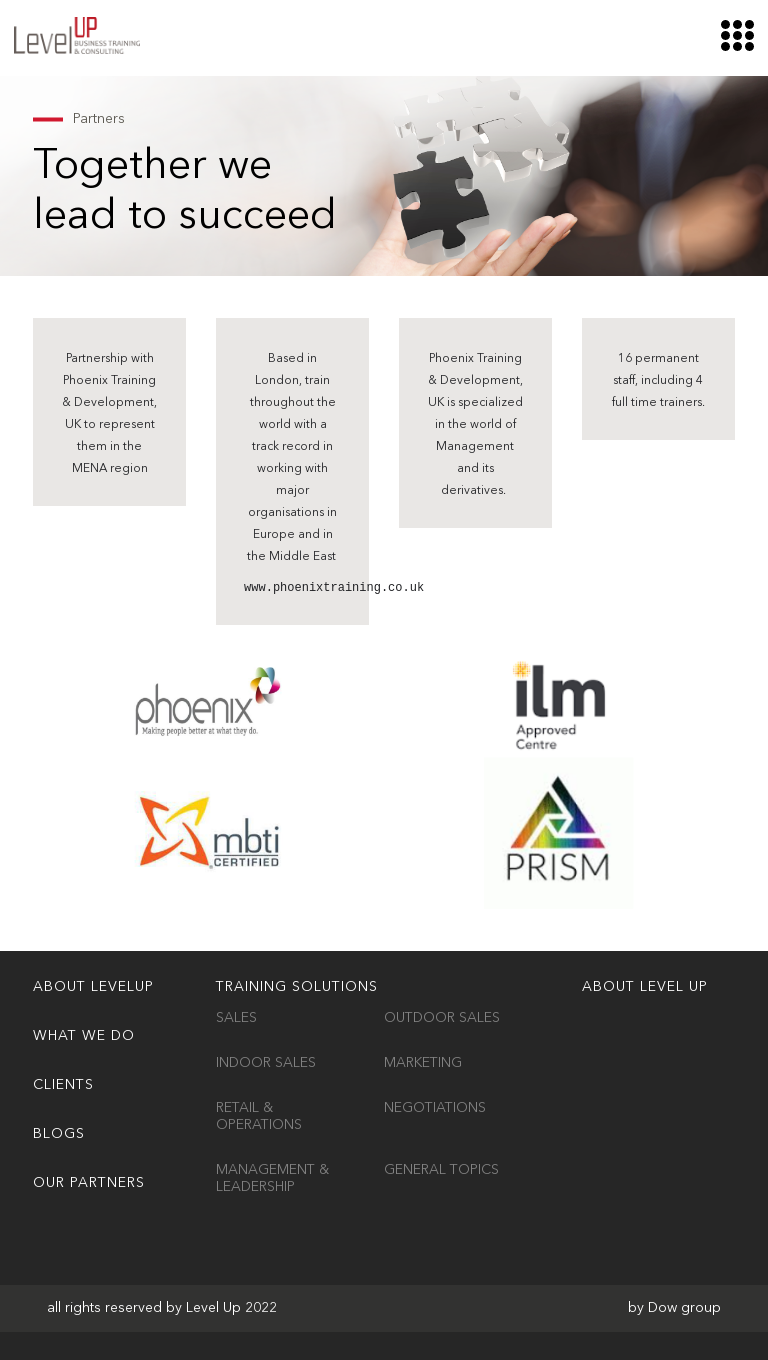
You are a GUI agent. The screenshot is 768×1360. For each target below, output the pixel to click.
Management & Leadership (272, 1178)
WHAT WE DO (84, 1036)
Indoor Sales (266, 1063)
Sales (236, 1018)
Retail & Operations (259, 1116)
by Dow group (674, 1308)
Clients (63, 1085)
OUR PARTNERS (89, 1183)
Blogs (59, 1134)
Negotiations (435, 1108)
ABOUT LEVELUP (93, 987)
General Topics (441, 1170)
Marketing (423, 1063)
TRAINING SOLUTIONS (297, 987)
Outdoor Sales (442, 1018)
